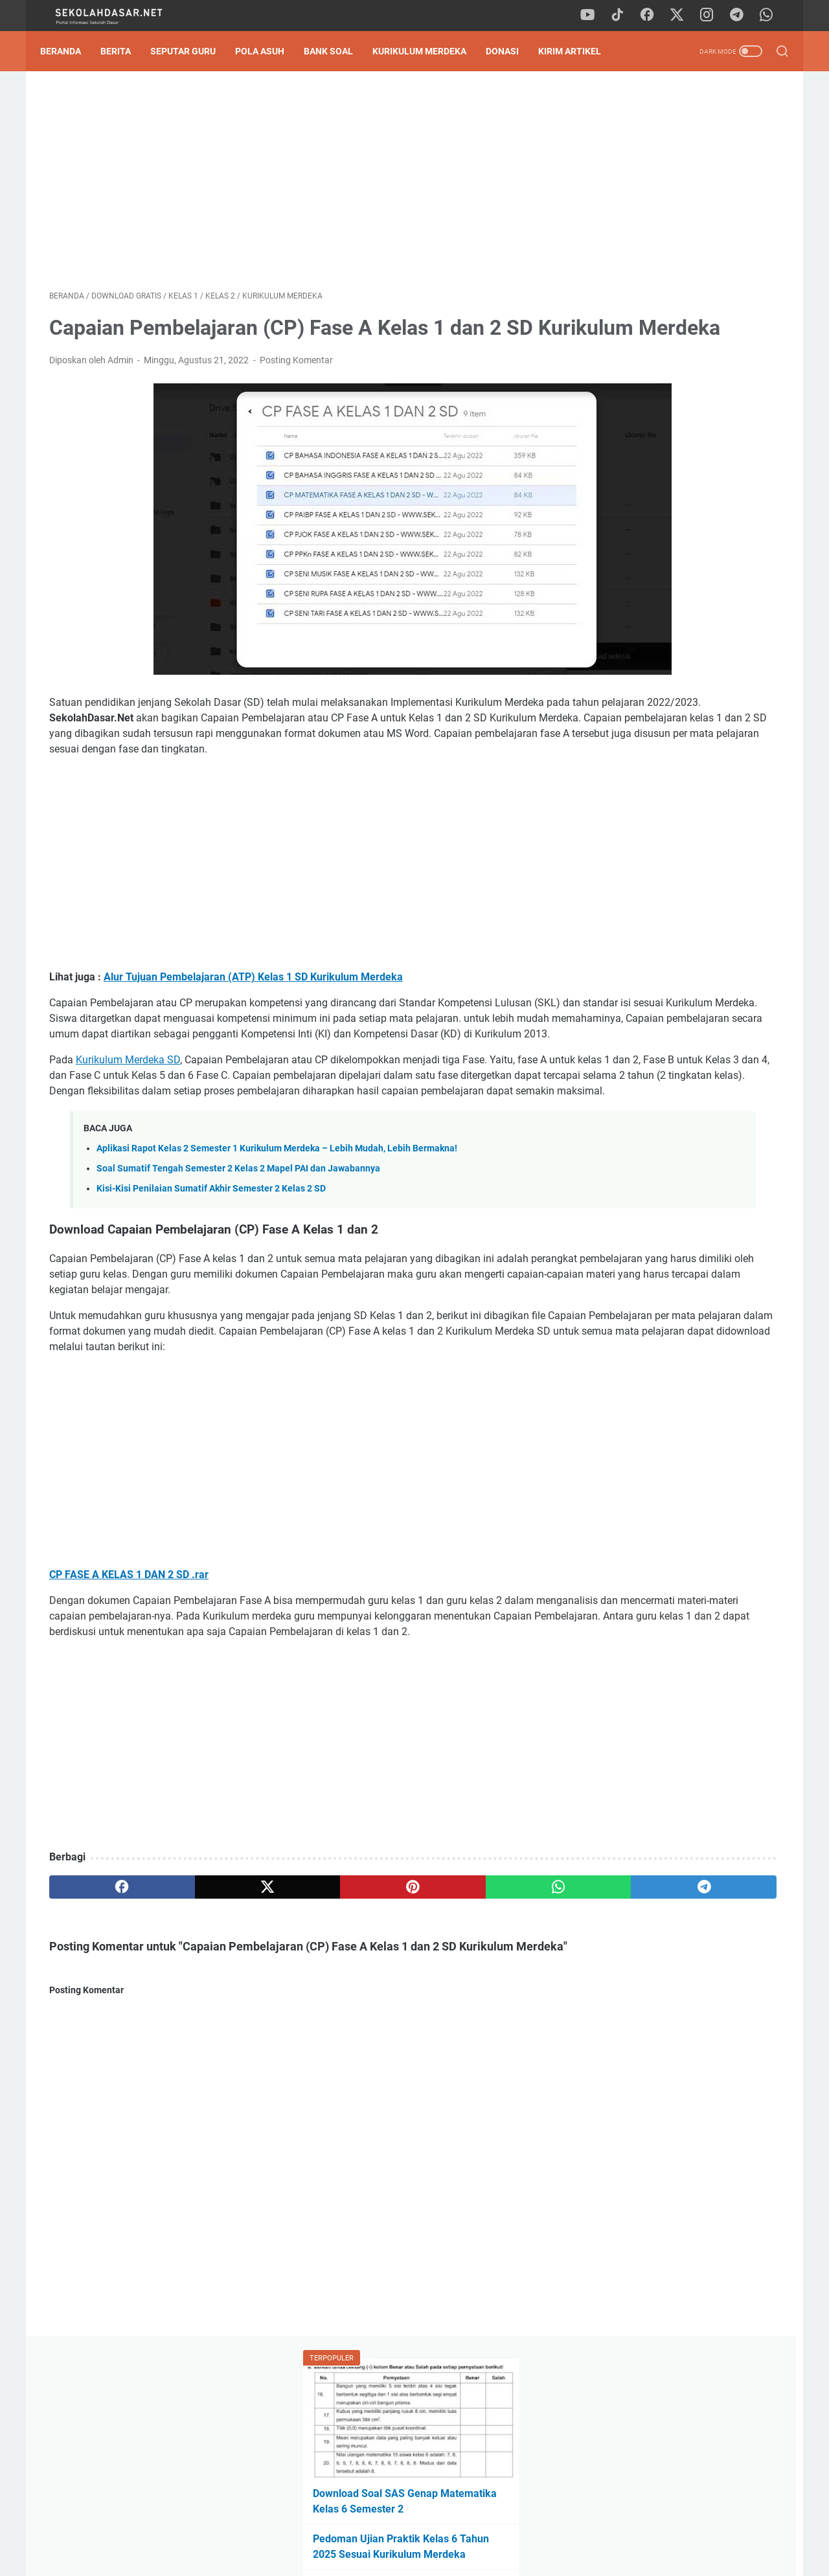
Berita (124, 51)
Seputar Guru (192, 51)
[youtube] (596, 15)
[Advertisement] (294, 185)
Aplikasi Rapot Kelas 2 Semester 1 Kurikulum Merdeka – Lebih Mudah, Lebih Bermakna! (277, 1250)
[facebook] (654, 15)
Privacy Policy (414, 2529)
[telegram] (741, 15)
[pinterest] (294, 2035)
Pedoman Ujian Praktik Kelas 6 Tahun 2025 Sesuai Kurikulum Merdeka (667, 287)
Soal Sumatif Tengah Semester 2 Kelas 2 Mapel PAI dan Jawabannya (238, 1270)
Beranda (69, 51)
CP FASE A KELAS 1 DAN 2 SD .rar (129, 1707)
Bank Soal (337, 51)
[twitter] (683, 15)
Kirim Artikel (578, 51)
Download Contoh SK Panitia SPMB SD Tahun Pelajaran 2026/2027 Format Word (676, 348)
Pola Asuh (268, 51)
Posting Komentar (296, 400)
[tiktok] (625, 15)
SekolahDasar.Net (433, 2556)
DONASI (511, 51)
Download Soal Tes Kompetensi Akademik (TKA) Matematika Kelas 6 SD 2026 (682, 409)
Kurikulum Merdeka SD (128, 1130)
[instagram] (712, 15)
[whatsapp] (771, 15)
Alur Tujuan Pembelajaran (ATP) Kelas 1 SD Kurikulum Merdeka (253, 1016)
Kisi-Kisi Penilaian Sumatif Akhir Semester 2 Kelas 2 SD (211, 1290)
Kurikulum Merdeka (428, 51)
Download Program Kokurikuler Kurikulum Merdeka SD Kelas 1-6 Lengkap (675, 899)
